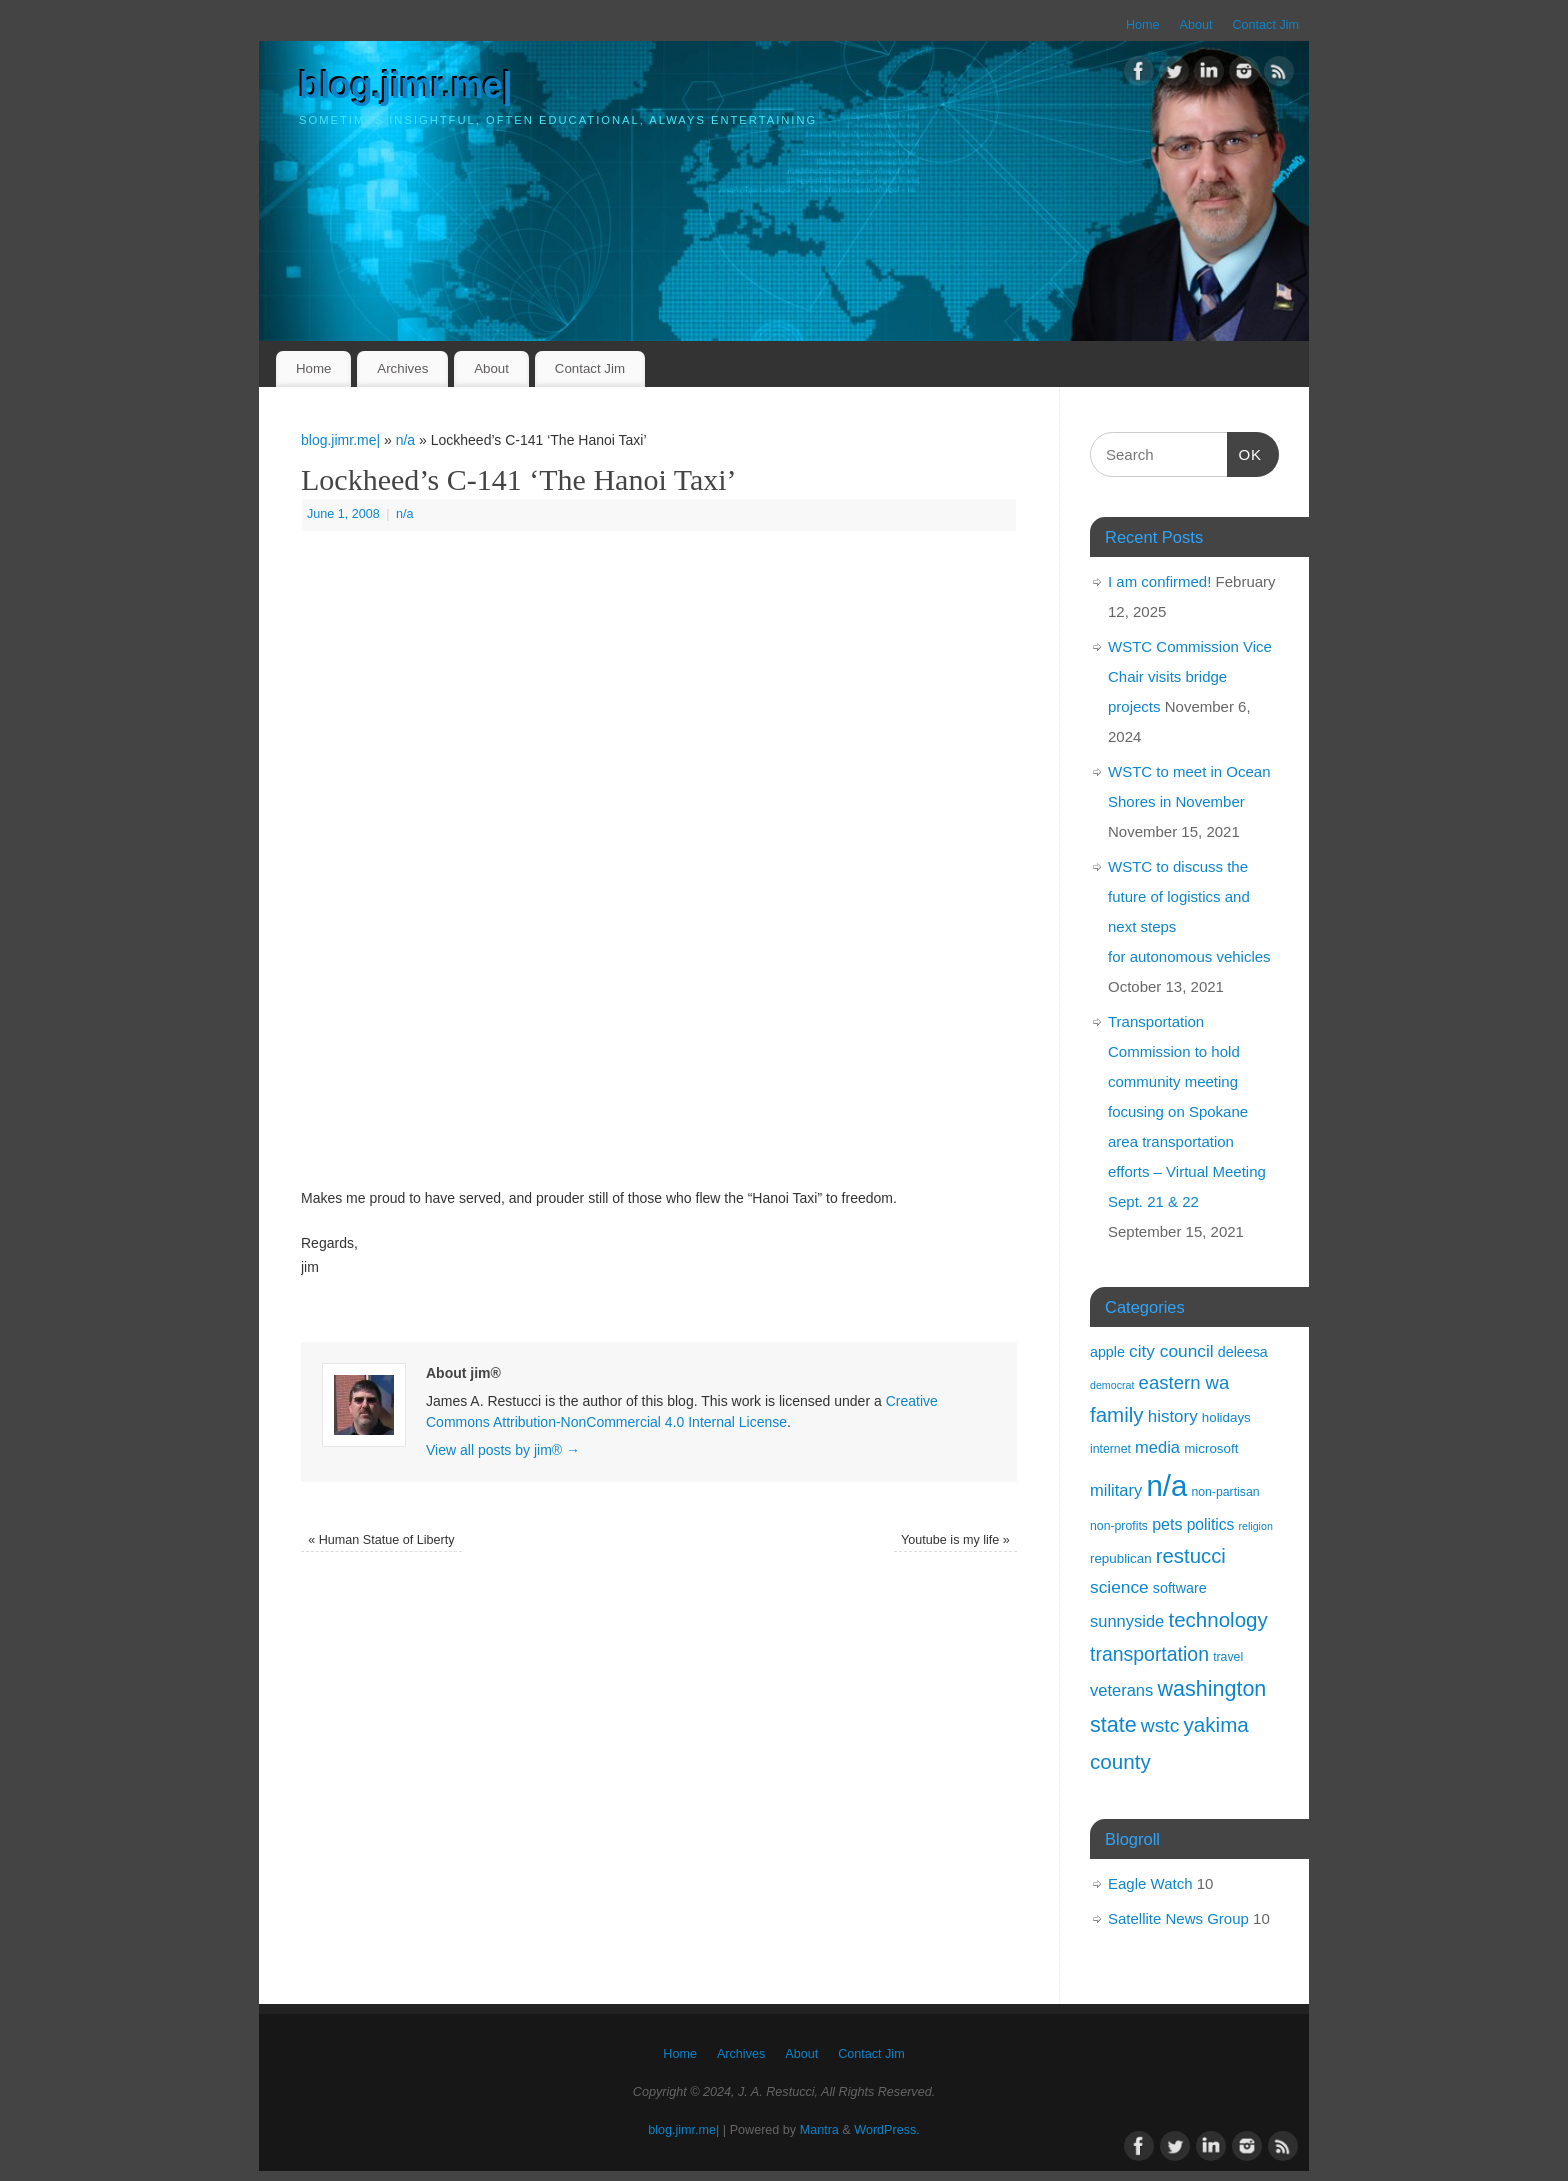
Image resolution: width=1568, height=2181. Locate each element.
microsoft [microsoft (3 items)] (1211, 1448)
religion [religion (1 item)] (1255, 1526)
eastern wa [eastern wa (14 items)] (1184, 1382)
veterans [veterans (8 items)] (1121, 1690)
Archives (402, 368)
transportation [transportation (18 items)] (1149, 1654)
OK (1245, 452)
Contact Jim (1266, 25)
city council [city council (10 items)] (1171, 1351)
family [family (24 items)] (1117, 1414)
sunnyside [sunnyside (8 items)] (1127, 1621)
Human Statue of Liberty (381, 1540)
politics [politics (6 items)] (1211, 1524)
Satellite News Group (1178, 1918)
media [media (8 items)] (1157, 1447)
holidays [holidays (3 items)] (1226, 1417)
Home (1143, 25)
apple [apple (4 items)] (1107, 1352)
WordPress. (887, 2130)
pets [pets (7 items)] (1167, 1524)
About (1196, 25)
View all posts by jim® (503, 1450)
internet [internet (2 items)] (1110, 1449)
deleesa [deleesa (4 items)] (1243, 1352)
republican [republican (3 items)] (1121, 1558)
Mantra (819, 2130)
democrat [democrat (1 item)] (1112, 1385)
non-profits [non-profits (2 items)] (1119, 1526)
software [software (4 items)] (1180, 1588)
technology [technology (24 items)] (1217, 1619)
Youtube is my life (955, 1540)
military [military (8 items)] (1116, 1490)
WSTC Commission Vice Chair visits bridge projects (1190, 676)
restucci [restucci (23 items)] (1191, 1556)
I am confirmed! (1159, 581)
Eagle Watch (1150, 1883)
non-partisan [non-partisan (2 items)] (1225, 1492)
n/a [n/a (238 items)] (1166, 1485)
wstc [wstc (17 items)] (1160, 1725)
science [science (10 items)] (1119, 1587)
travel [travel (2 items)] (1228, 1657)
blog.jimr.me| (405, 85)
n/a (405, 440)
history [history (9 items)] (1173, 1416)
